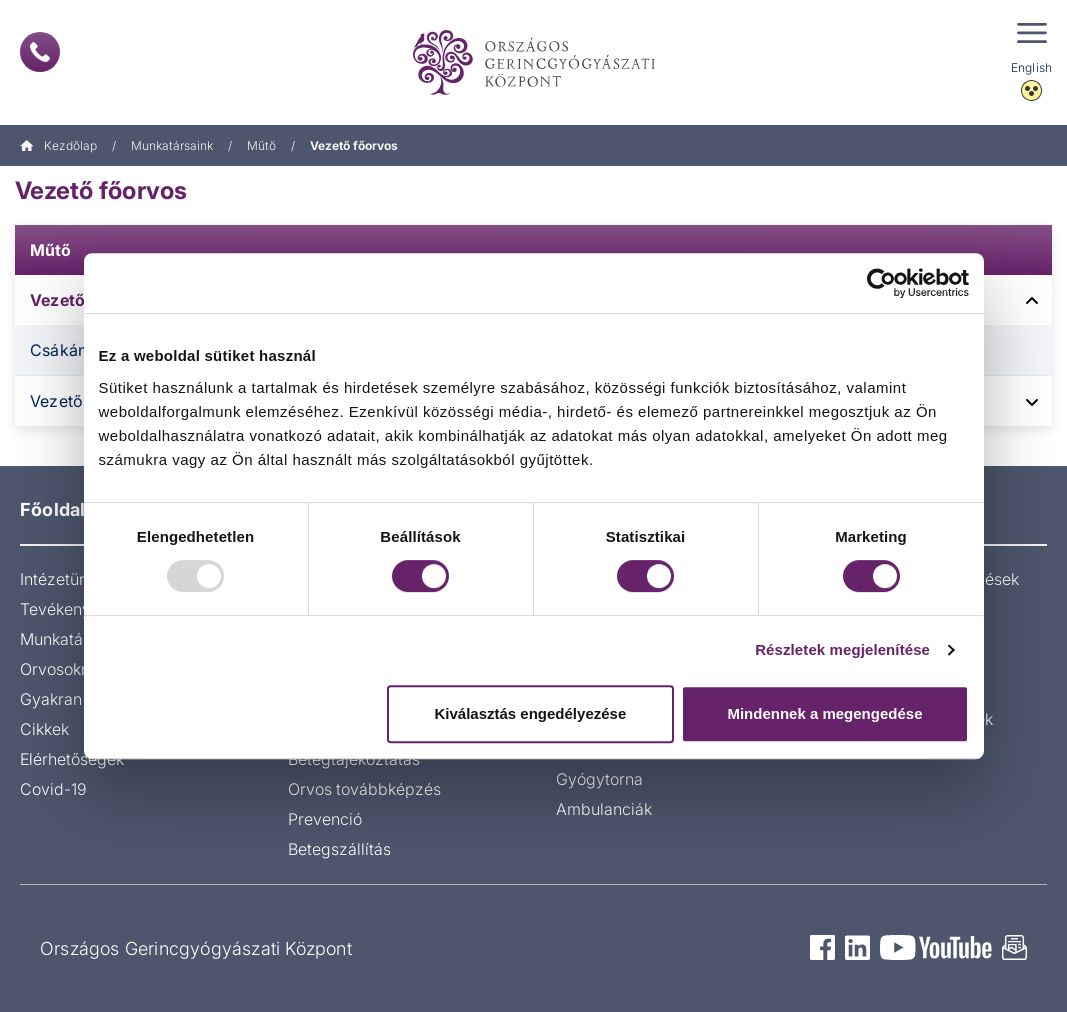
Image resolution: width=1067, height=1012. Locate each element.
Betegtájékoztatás (354, 759)
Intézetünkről (67, 579)
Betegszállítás (339, 849)
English (1031, 67)
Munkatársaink (172, 145)
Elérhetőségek (72, 759)
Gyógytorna (599, 779)
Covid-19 (53, 789)
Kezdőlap (58, 145)
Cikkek (44, 729)
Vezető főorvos (101, 190)
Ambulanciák (604, 809)
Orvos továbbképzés (364, 789)
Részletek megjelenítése (842, 649)
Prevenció (325, 819)
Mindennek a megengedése (824, 713)
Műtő (261, 145)
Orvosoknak (63, 669)
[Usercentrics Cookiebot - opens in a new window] (881, 283)
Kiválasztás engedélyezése (530, 713)
